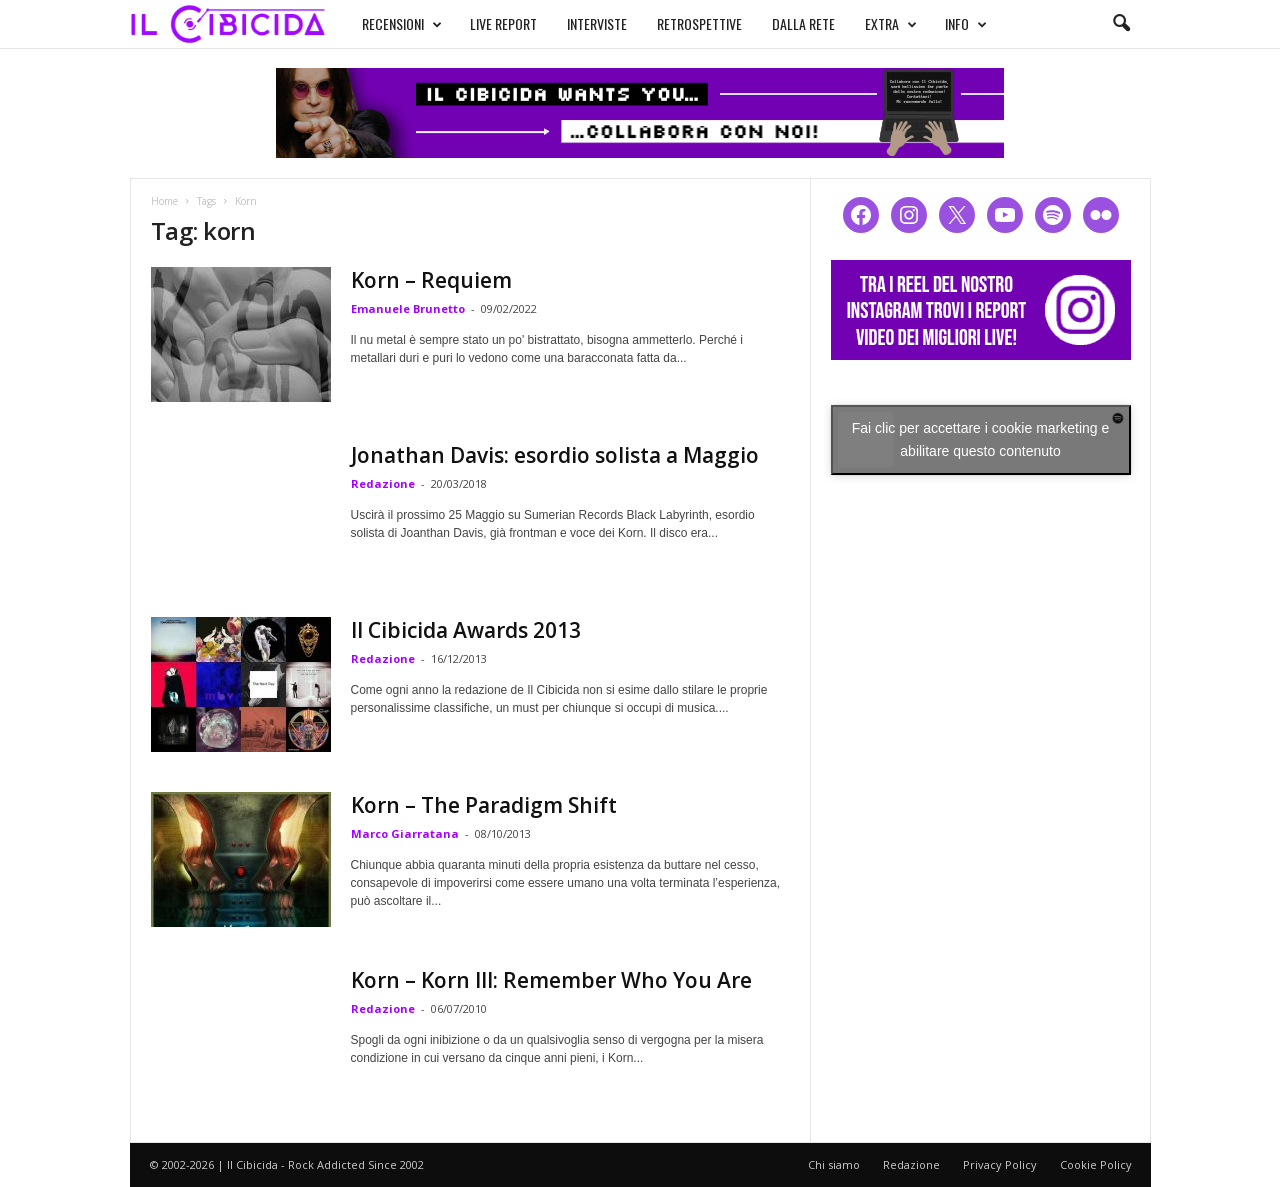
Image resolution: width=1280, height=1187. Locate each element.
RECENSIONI (383, 22)
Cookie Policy (1096, 1164)
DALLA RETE (784, 21)
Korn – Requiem (431, 280)
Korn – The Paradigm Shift (484, 805)
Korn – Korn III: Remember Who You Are (551, 980)
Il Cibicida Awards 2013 (466, 630)
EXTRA (872, 22)
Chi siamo (834, 1164)
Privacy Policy (1000, 1164)
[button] (1121, 24)
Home (164, 201)
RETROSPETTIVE (680, 21)
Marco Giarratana (405, 833)
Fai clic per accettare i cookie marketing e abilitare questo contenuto (981, 439)
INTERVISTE (578, 21)
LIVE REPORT (484, 21)
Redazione (383, 483)
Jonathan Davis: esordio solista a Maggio (555, 455)
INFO (947, 22)
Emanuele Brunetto (408, 308)
